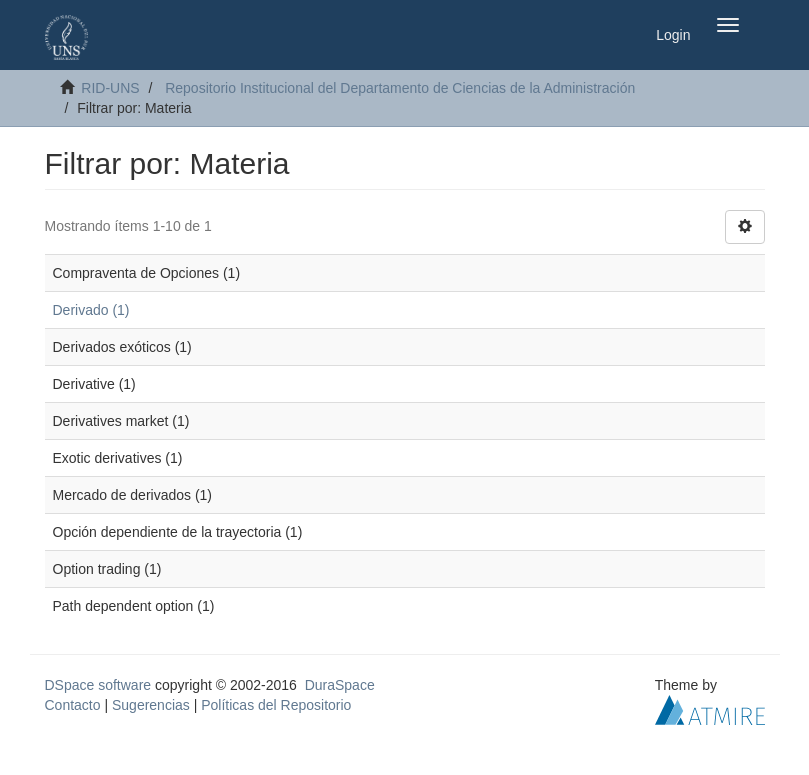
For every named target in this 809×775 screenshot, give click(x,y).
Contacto (73, 705)
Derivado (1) (91, 310)
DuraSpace (340, 685)
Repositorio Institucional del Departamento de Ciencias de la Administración (400, 88)
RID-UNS (110, 88)
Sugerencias (151, 705)
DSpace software (98, 685)
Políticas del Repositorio (276, 705)
